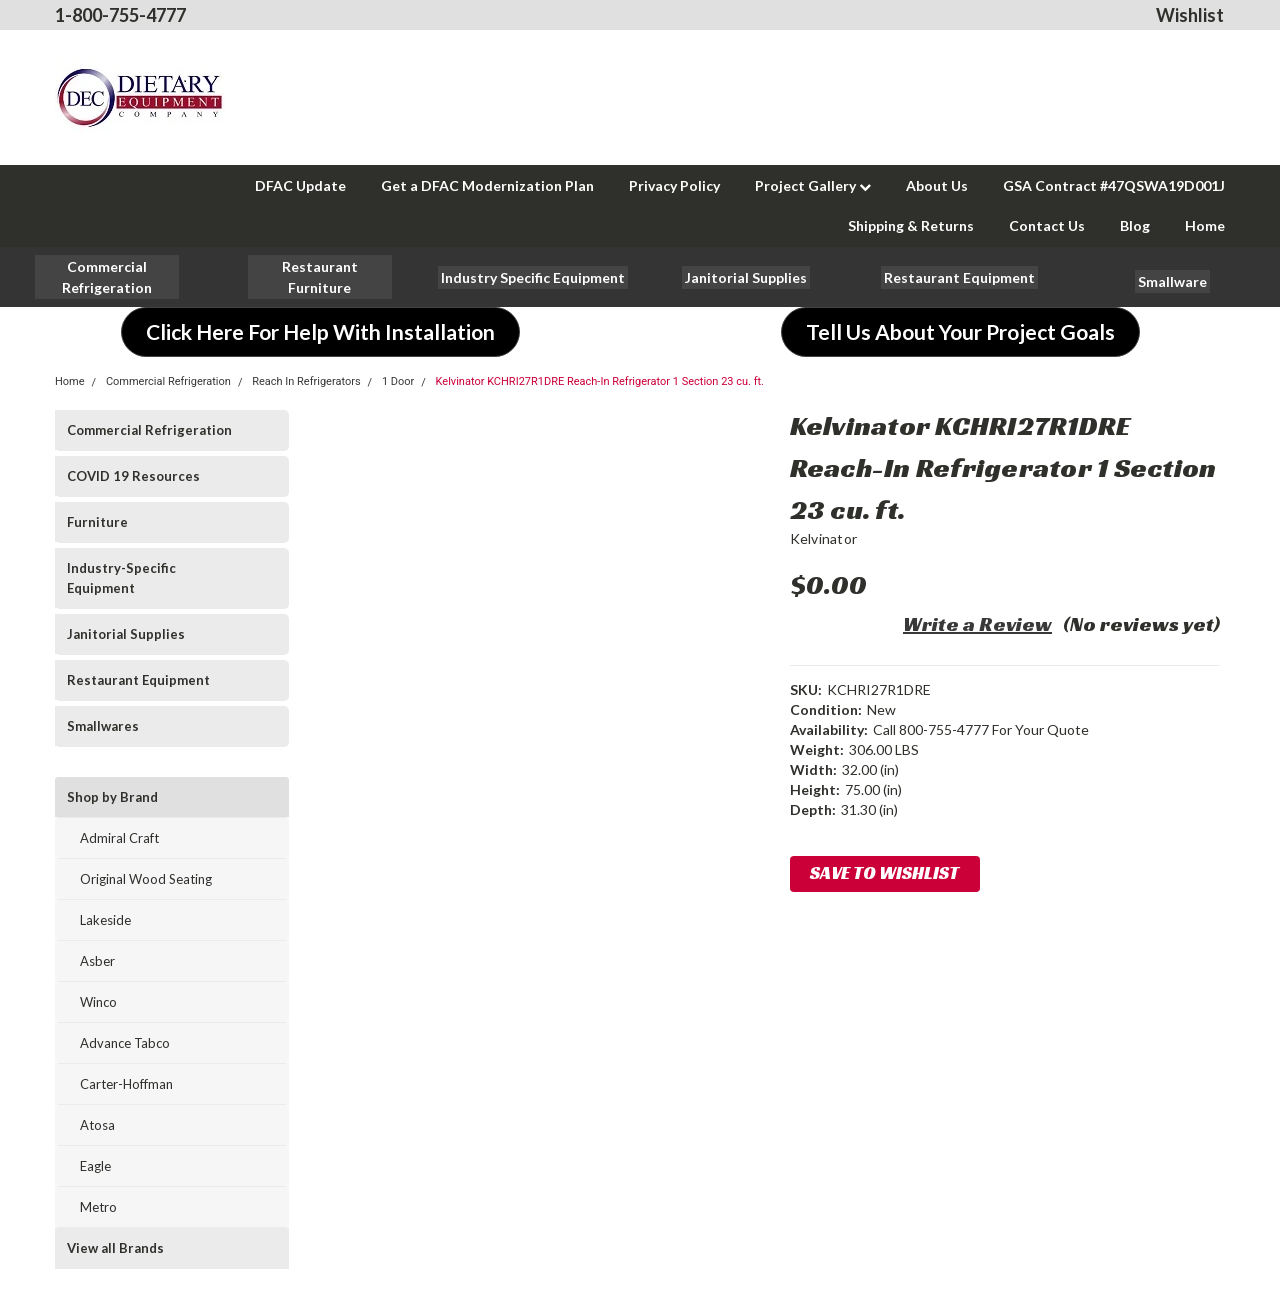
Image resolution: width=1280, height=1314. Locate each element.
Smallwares (103, 726)
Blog (1135, 225)
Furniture (97, 522)
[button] (320, 277)
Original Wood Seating (146, 879)
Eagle (95, 1166)
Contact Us (1047, 225)
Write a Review (977, 624)
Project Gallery (813, 185)
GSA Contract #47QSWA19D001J (1114, 185)
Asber (97, 961)
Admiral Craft (119, 838)
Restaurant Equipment (138, 680)
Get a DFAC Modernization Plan (487, 185)
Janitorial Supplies (126, 634)
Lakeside (105, 920)
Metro (98, 1207)
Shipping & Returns (911, 225)
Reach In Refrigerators (306, 381)
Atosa (97, 1125)
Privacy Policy (674, 185)
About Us (937, 185)
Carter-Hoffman (126, 1084)
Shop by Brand (112, 797)
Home (1205, 225)
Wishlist (1190, 15)
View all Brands (115, 1248)
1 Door (398, 381)
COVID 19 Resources (133, 476)
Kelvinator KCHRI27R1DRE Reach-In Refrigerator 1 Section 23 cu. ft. (600, 381)
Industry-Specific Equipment (121, 578)
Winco (98, 1002)
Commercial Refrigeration (168, 381)
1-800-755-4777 (120, 15)
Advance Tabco (125, 1043)
